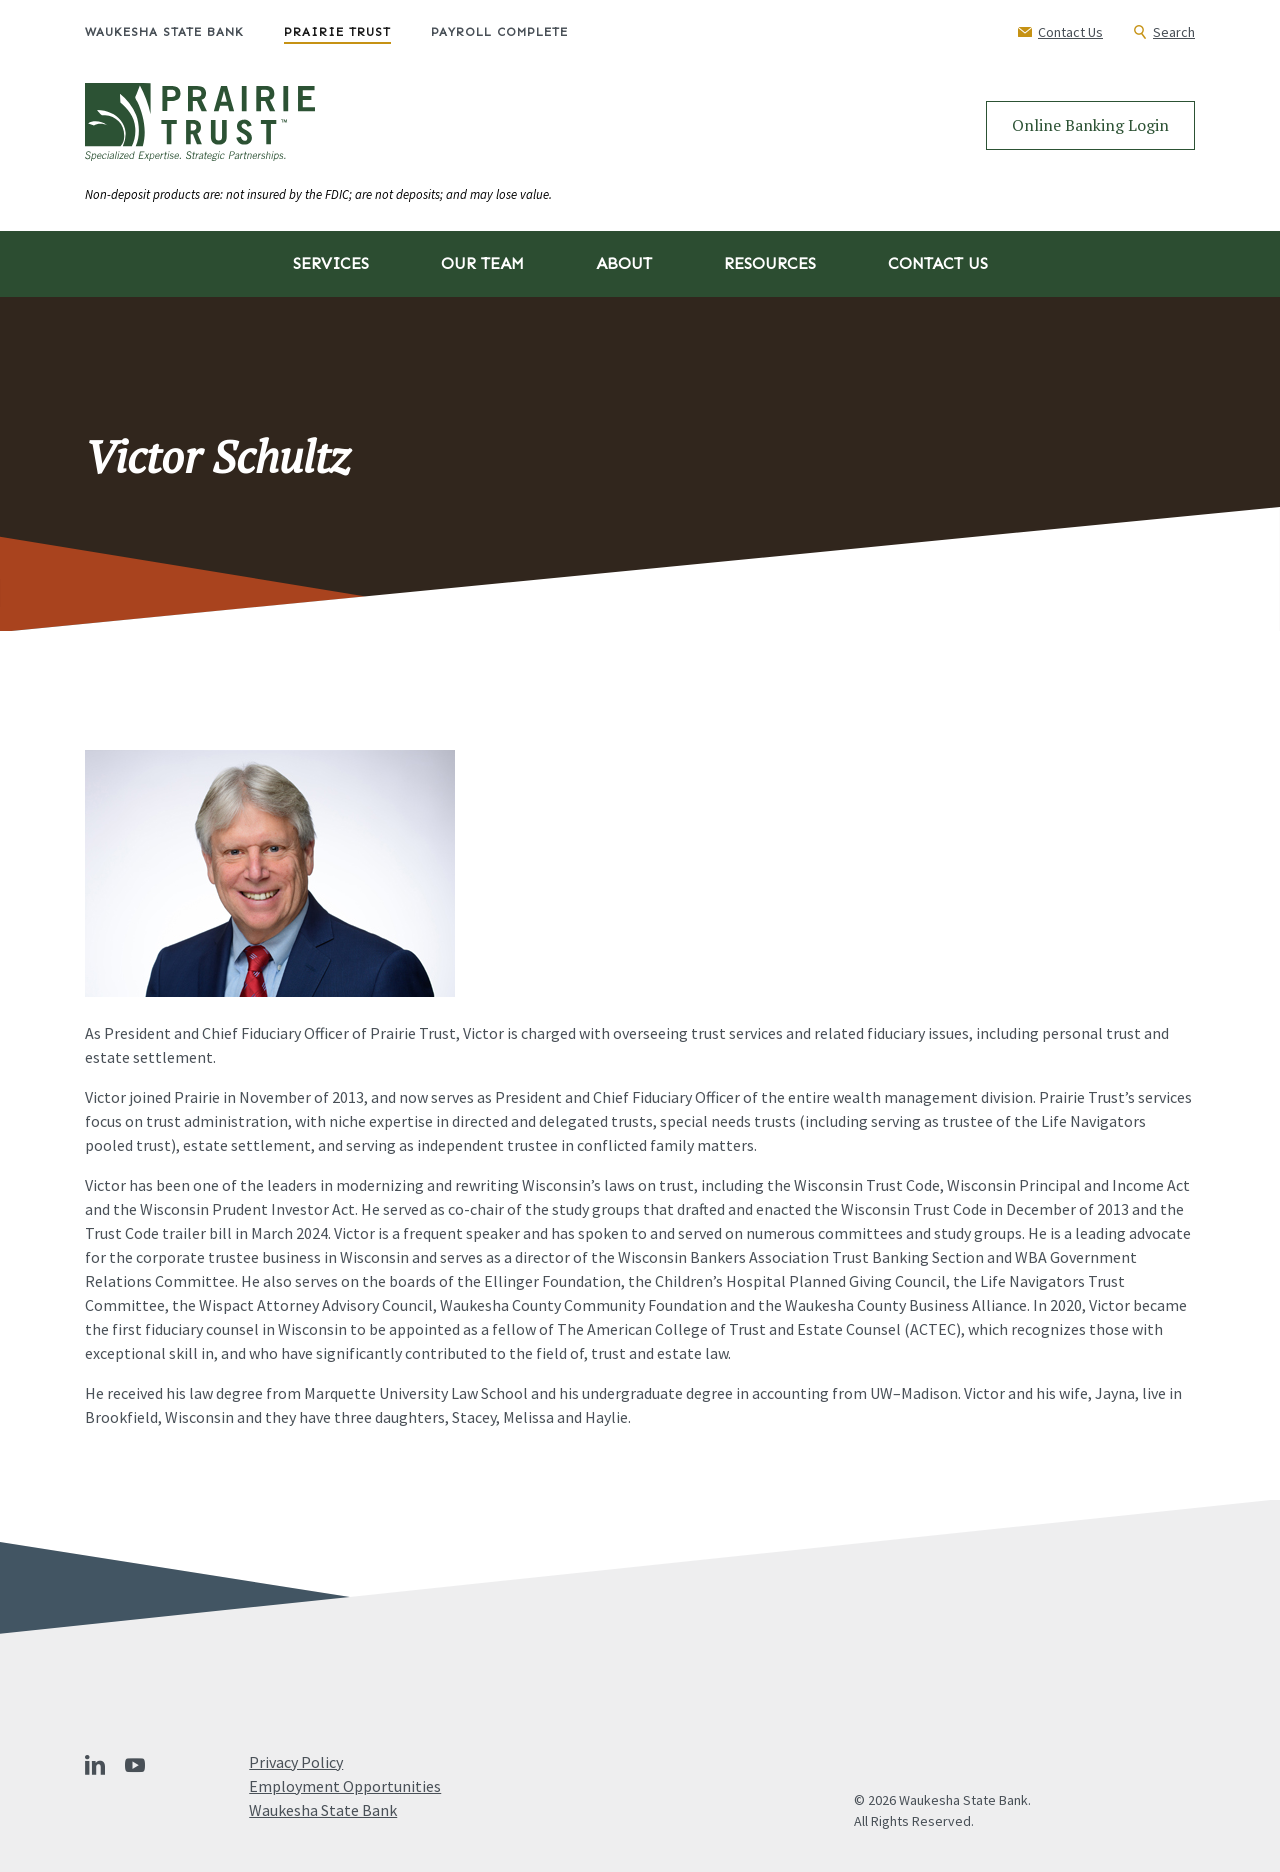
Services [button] (331, 263)
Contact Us (938, 263)
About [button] (624, 263)
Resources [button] (770, 263)
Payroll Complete (499, 32)
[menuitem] (184, 32)
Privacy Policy (296, 1762)
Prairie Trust (337, 32)
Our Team (482, 263)
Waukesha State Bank (164, 32)
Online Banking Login (1090, 125)
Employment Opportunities (345, 1786)
